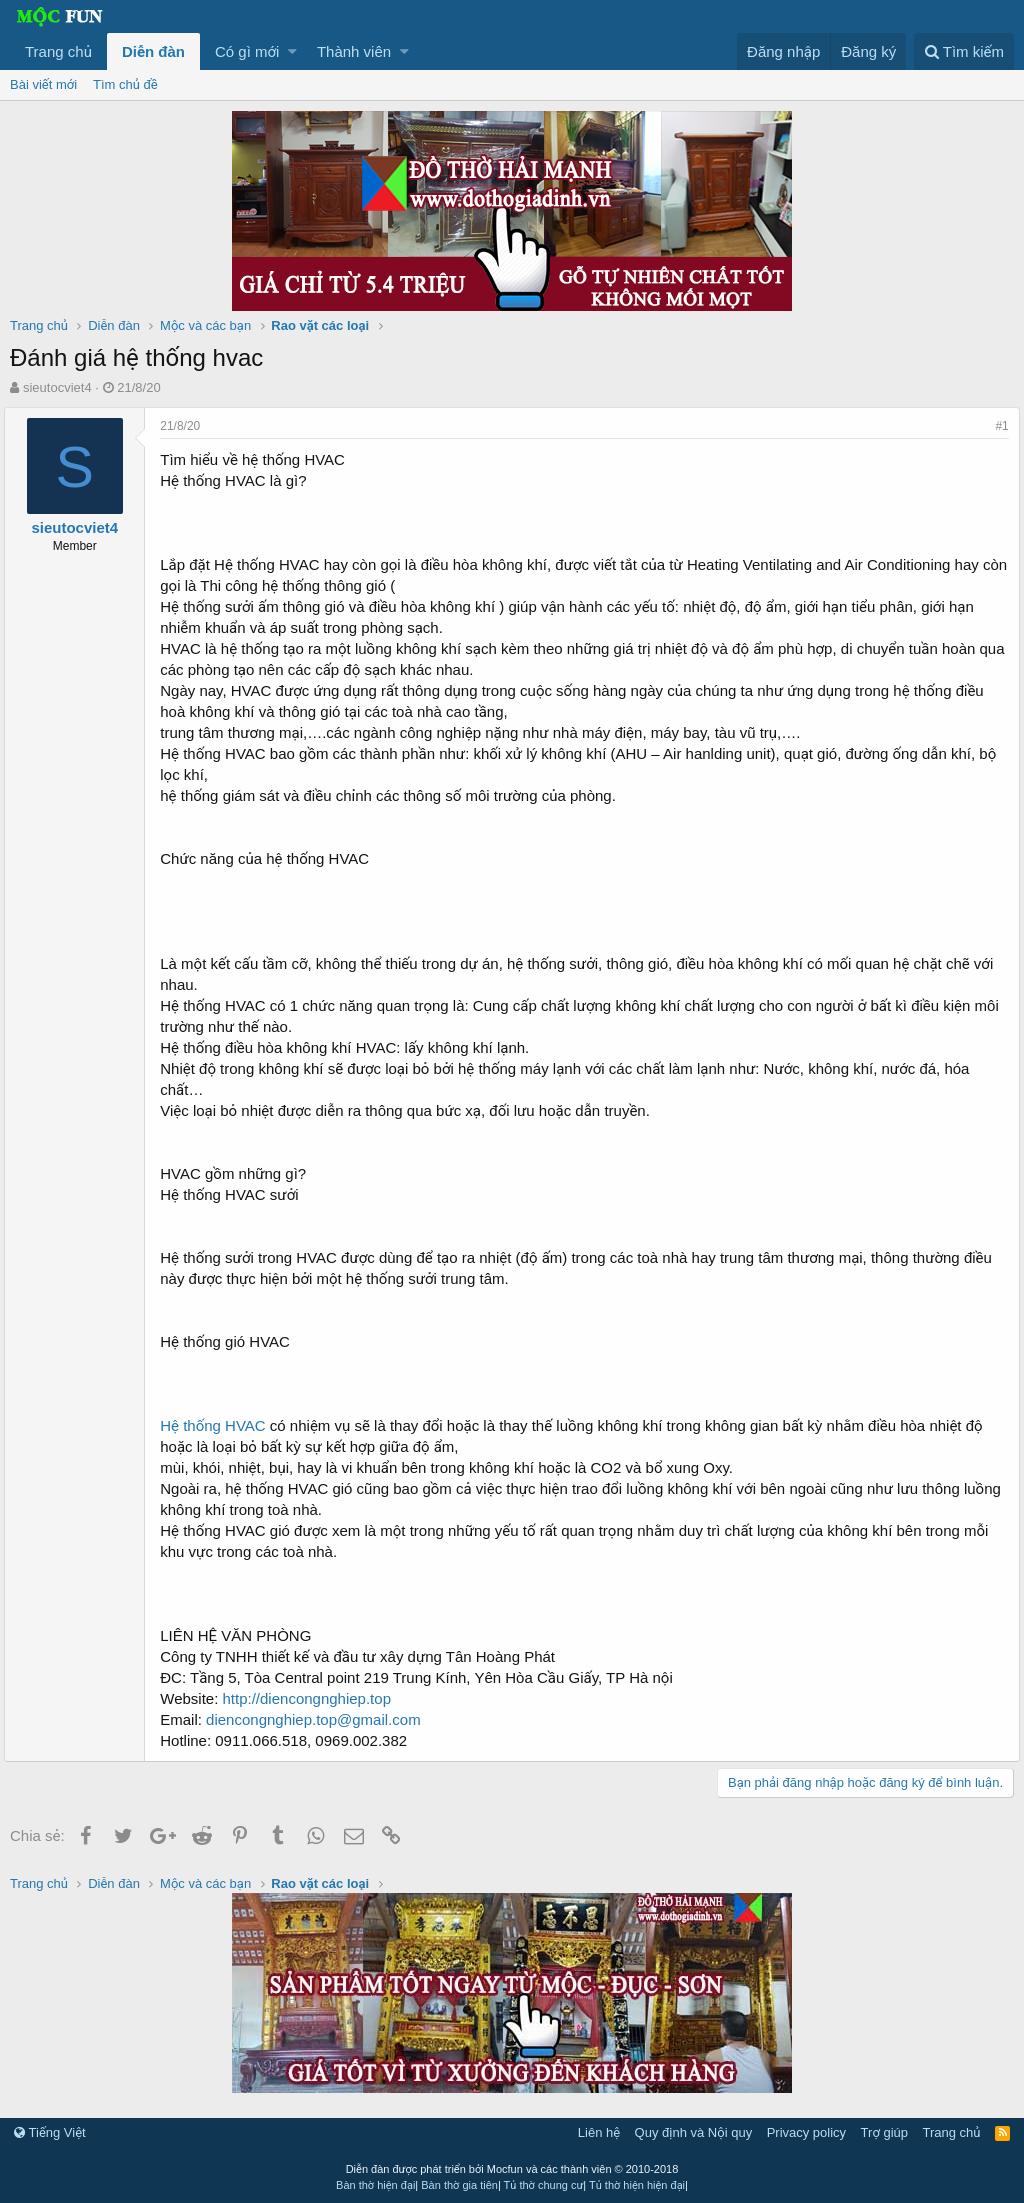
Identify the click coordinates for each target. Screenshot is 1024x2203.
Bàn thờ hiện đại (375, 2185)
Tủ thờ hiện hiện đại (637, 2185)
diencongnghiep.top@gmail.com (319, 1719)
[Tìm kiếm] (964, 51)
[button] (292, 51)
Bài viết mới (43, 84)
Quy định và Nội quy (694, 2132)
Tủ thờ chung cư (544, 2185)
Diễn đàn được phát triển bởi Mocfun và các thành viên (512, 2169)
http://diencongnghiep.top (312, 1698)
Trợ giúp (884, 2132)
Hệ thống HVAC (218, 1425)
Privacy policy (806, 2132)
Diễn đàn (153, 51)
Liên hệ (599, 2132)
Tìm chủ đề (125, 84)
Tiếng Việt (50, 2132)
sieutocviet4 (57, 387)
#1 (996, 426)
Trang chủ (58, 51)
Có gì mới (247, 51)
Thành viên (354, 51)
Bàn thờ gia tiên (459, 2185)
